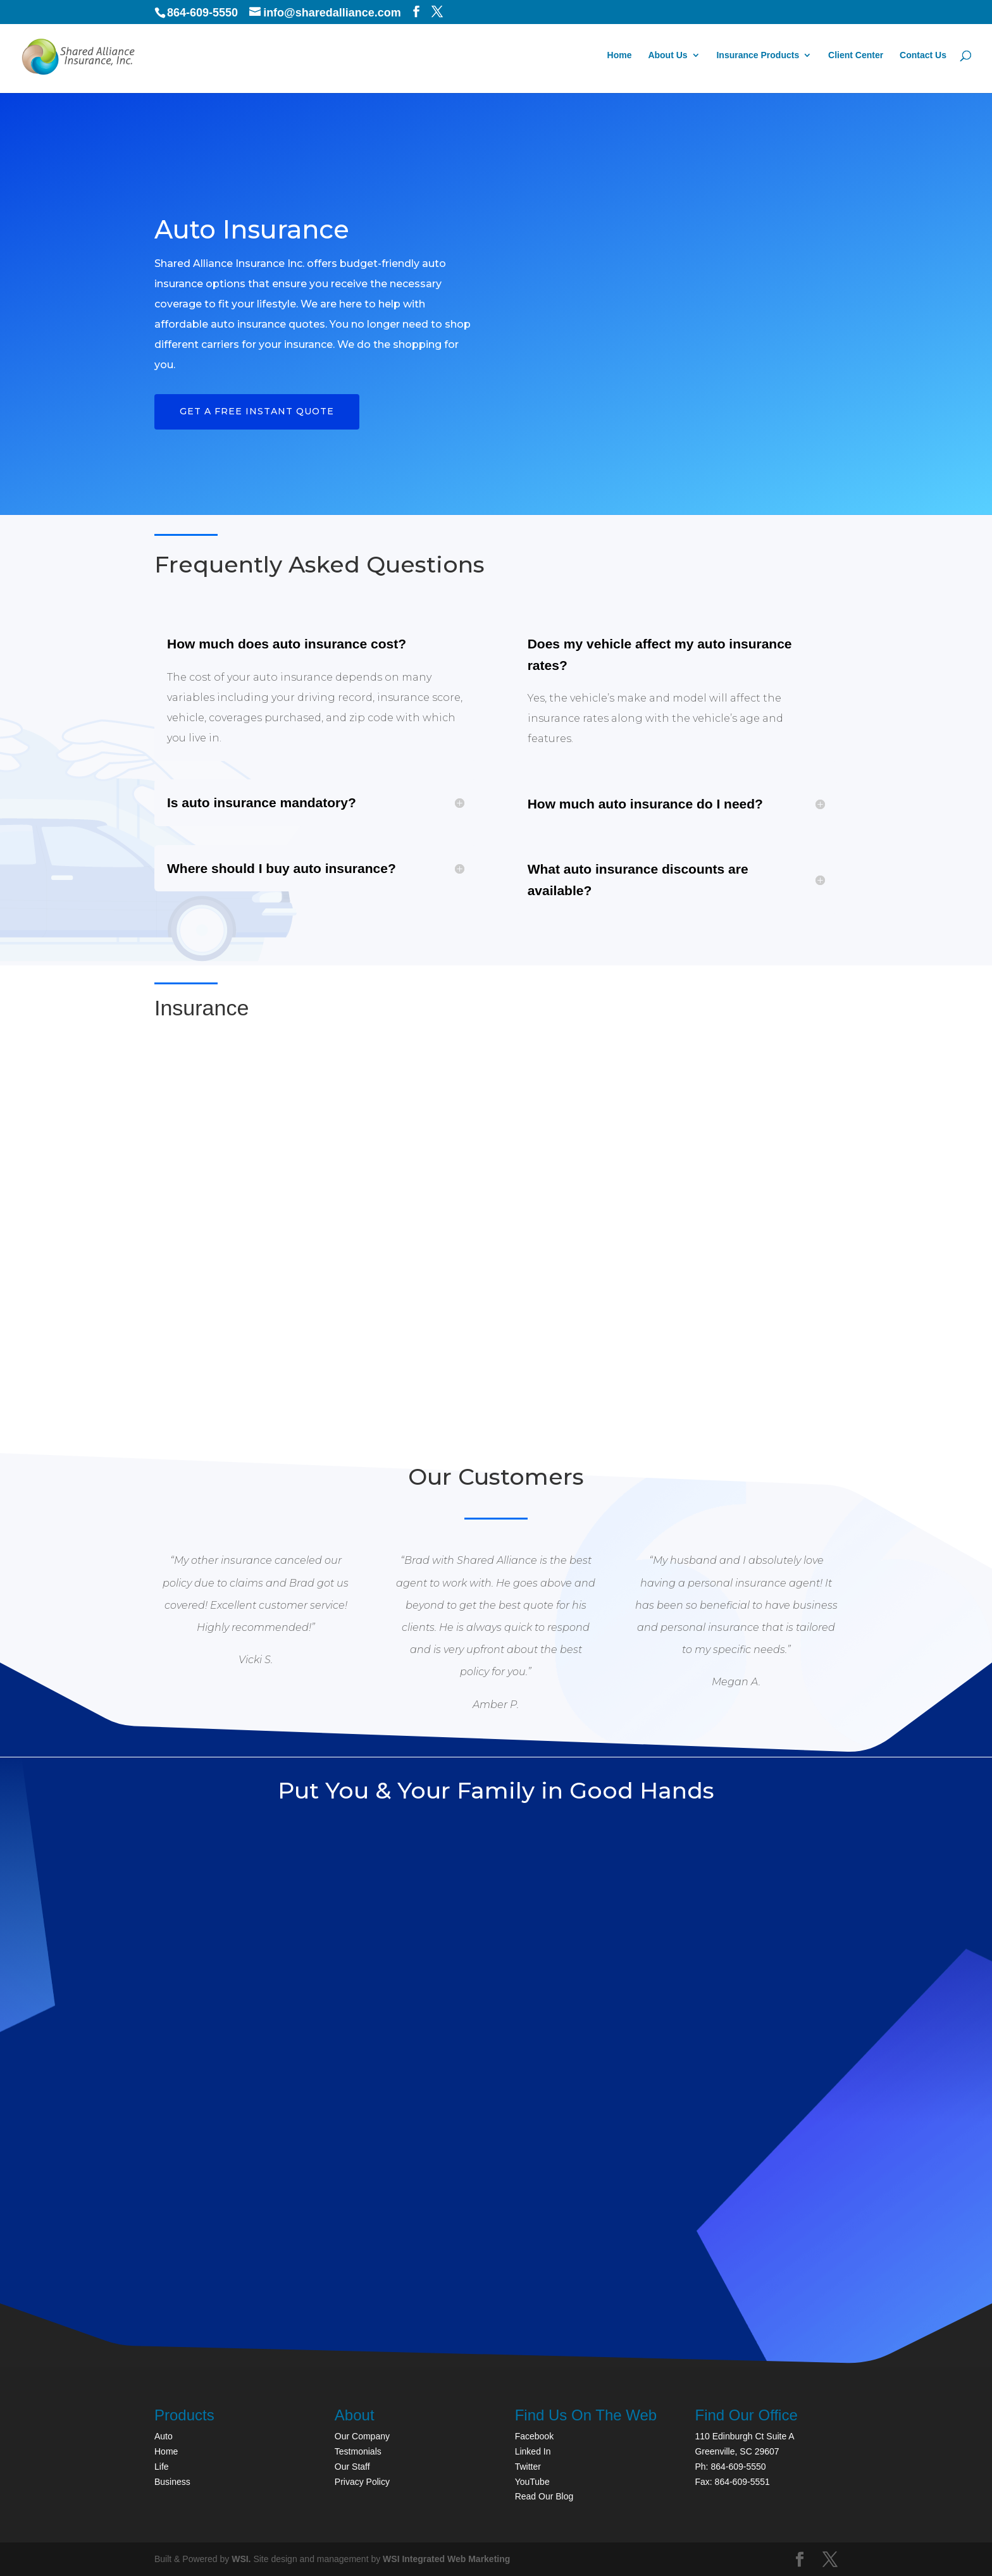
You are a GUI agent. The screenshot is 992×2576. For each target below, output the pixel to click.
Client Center (855, 57)
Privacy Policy (362, 2482)
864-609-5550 (202, 12)
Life (161, 2466)
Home (619, 57)
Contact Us (923, 57)
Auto (163, 2436)
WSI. (241, 2559)
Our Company (362, 2436)
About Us (667, 57)
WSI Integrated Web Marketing (446, 2559)
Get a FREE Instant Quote (257, 411)
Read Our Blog (544, 2496)
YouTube (532, 2482)
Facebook (534, 2436)
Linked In (533, 2451)
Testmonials (358, 2451)
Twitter (528, 2466)
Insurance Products (757, 57)
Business (172, 2482)
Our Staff (352, 2466)
